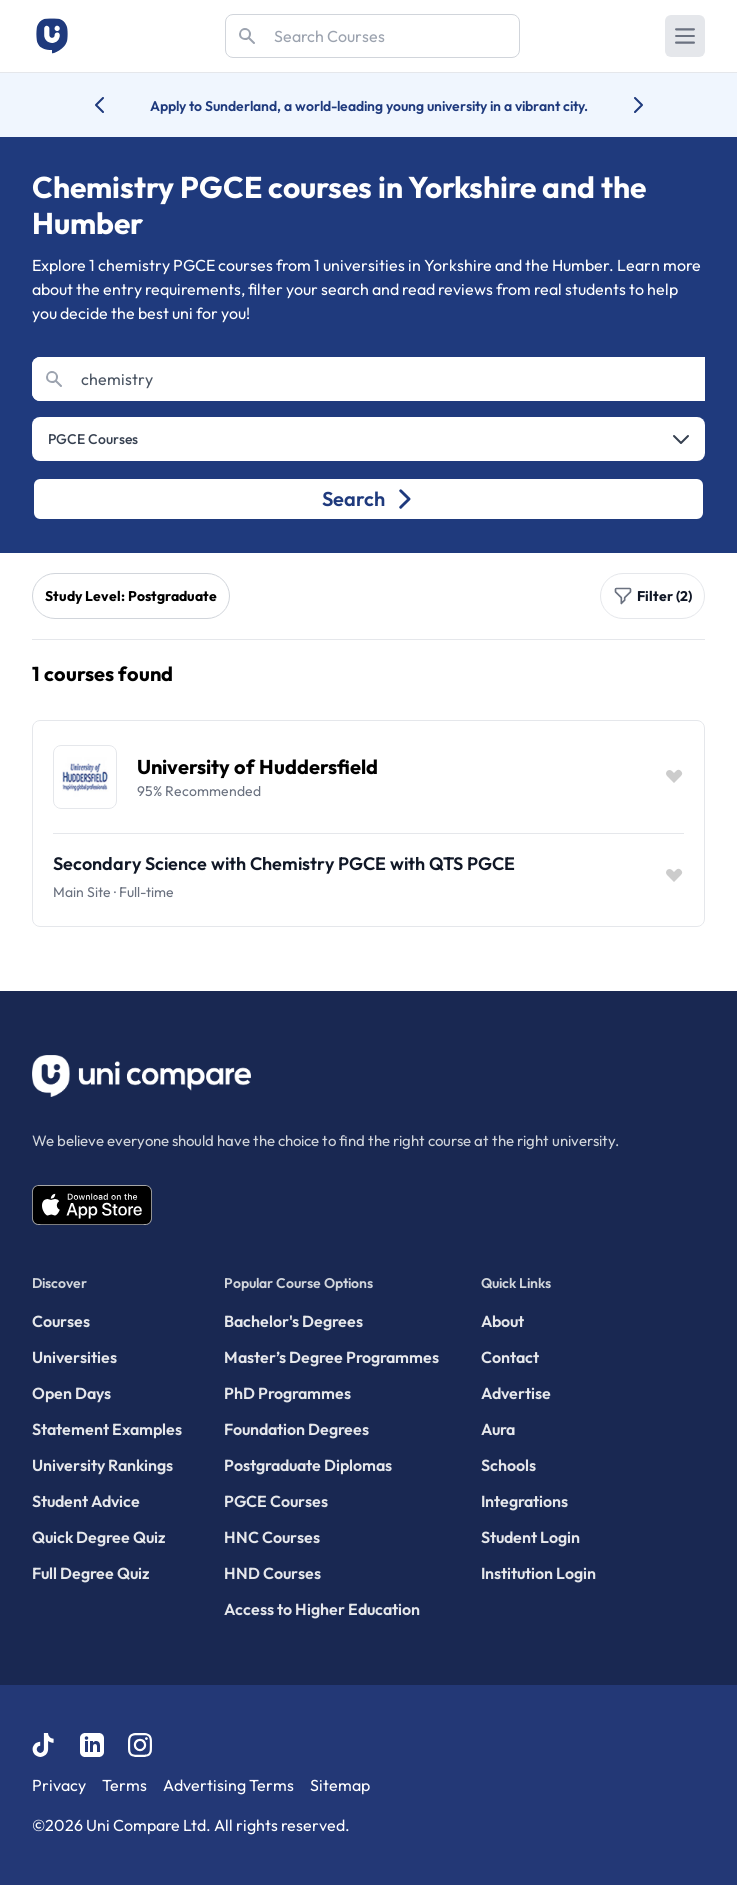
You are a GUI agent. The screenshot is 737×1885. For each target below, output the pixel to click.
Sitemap (340, 1785)
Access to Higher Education (322, 1609)
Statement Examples (107, 1429)
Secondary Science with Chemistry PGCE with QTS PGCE (284, 863)
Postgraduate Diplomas (308, 1465)
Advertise (516, 1393)
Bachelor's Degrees (293, 1321)
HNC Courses (272, 1537)
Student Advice (86, 1501)
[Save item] (674, 777)
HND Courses (272, 1573)
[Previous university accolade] (115, 105)
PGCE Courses (276, 1501)
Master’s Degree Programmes (331, 1357)
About (502, 1321)
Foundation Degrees (296, 1429)
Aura (498, 1429)
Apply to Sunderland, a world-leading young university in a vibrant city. (369, 106)
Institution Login (538, 1573)
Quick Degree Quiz (98, 1537)
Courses (61, 1321)
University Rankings (102, 1465)
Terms (124, 1785)
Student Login (530, 1537)
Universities (74, 1357)
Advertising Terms (228, 1785)
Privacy (59, 1785)
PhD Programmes (287, 1393)
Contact (510, 1357)
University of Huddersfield (257, 766)
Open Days (71, 1393)
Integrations (524, 1501)
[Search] (372, 36)
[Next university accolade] (622, 105)
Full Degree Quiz (90, 1573)
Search (368, 498)
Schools (508, 1465)
